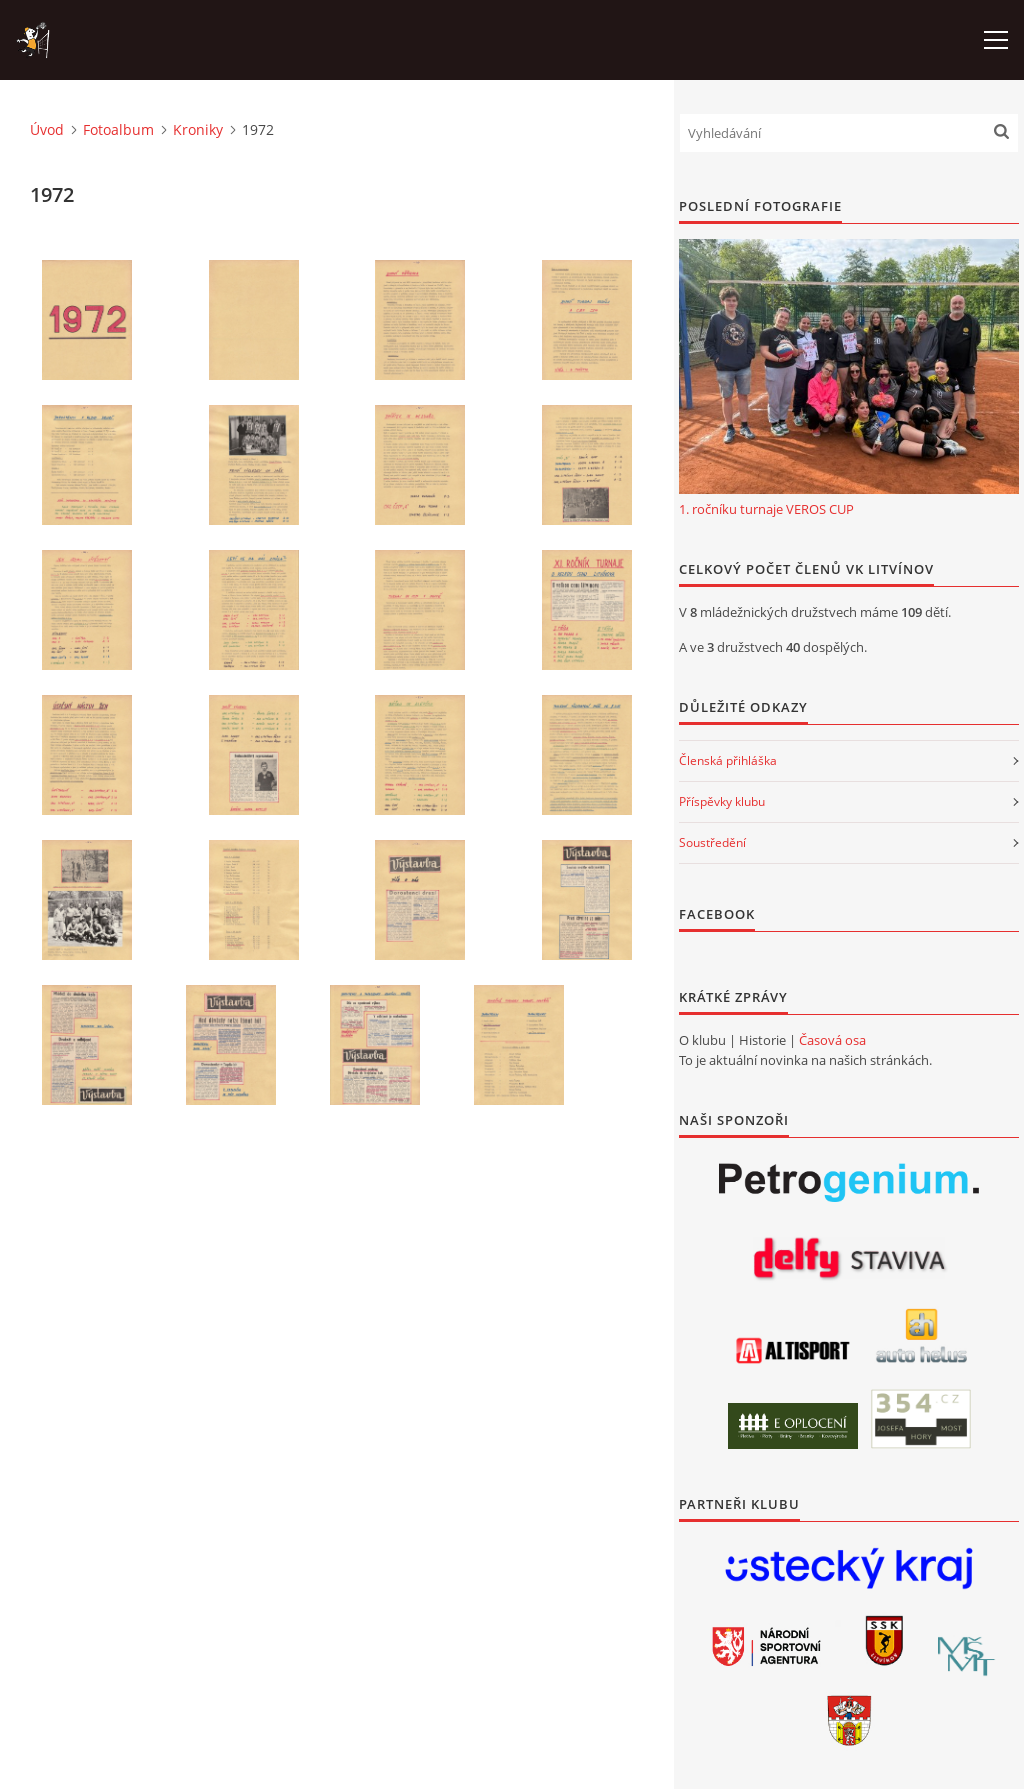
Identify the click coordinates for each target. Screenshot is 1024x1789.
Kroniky (198, 129)
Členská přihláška (728, 760)
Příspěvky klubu (722, 801)
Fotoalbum (118, 129)
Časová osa (832, 1040)
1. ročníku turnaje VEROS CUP (766, 509)
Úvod (47, 129)
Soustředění (712, 842)
